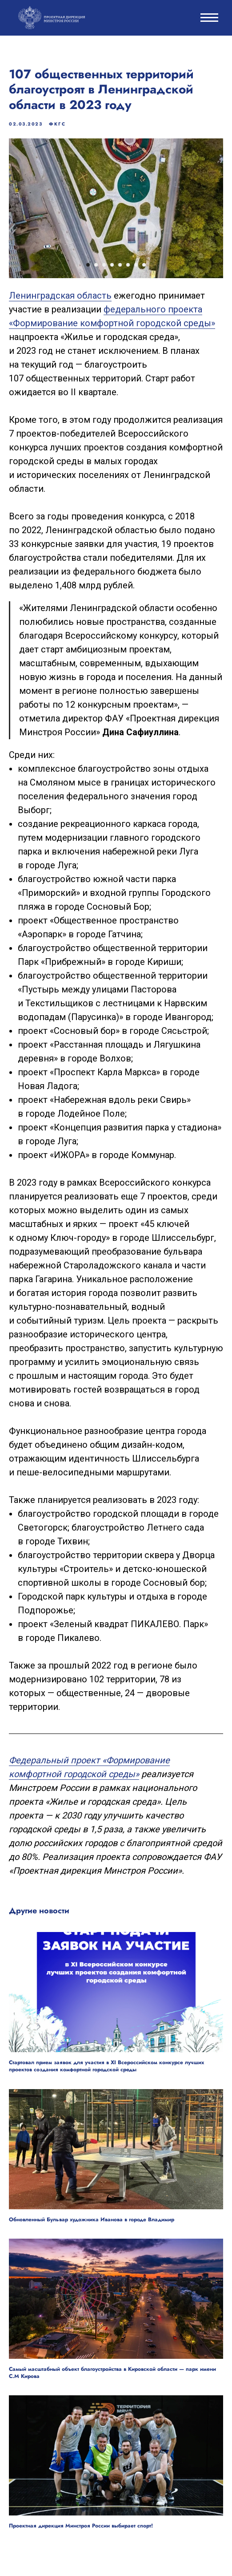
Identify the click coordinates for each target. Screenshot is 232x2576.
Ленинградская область (60, 295)
